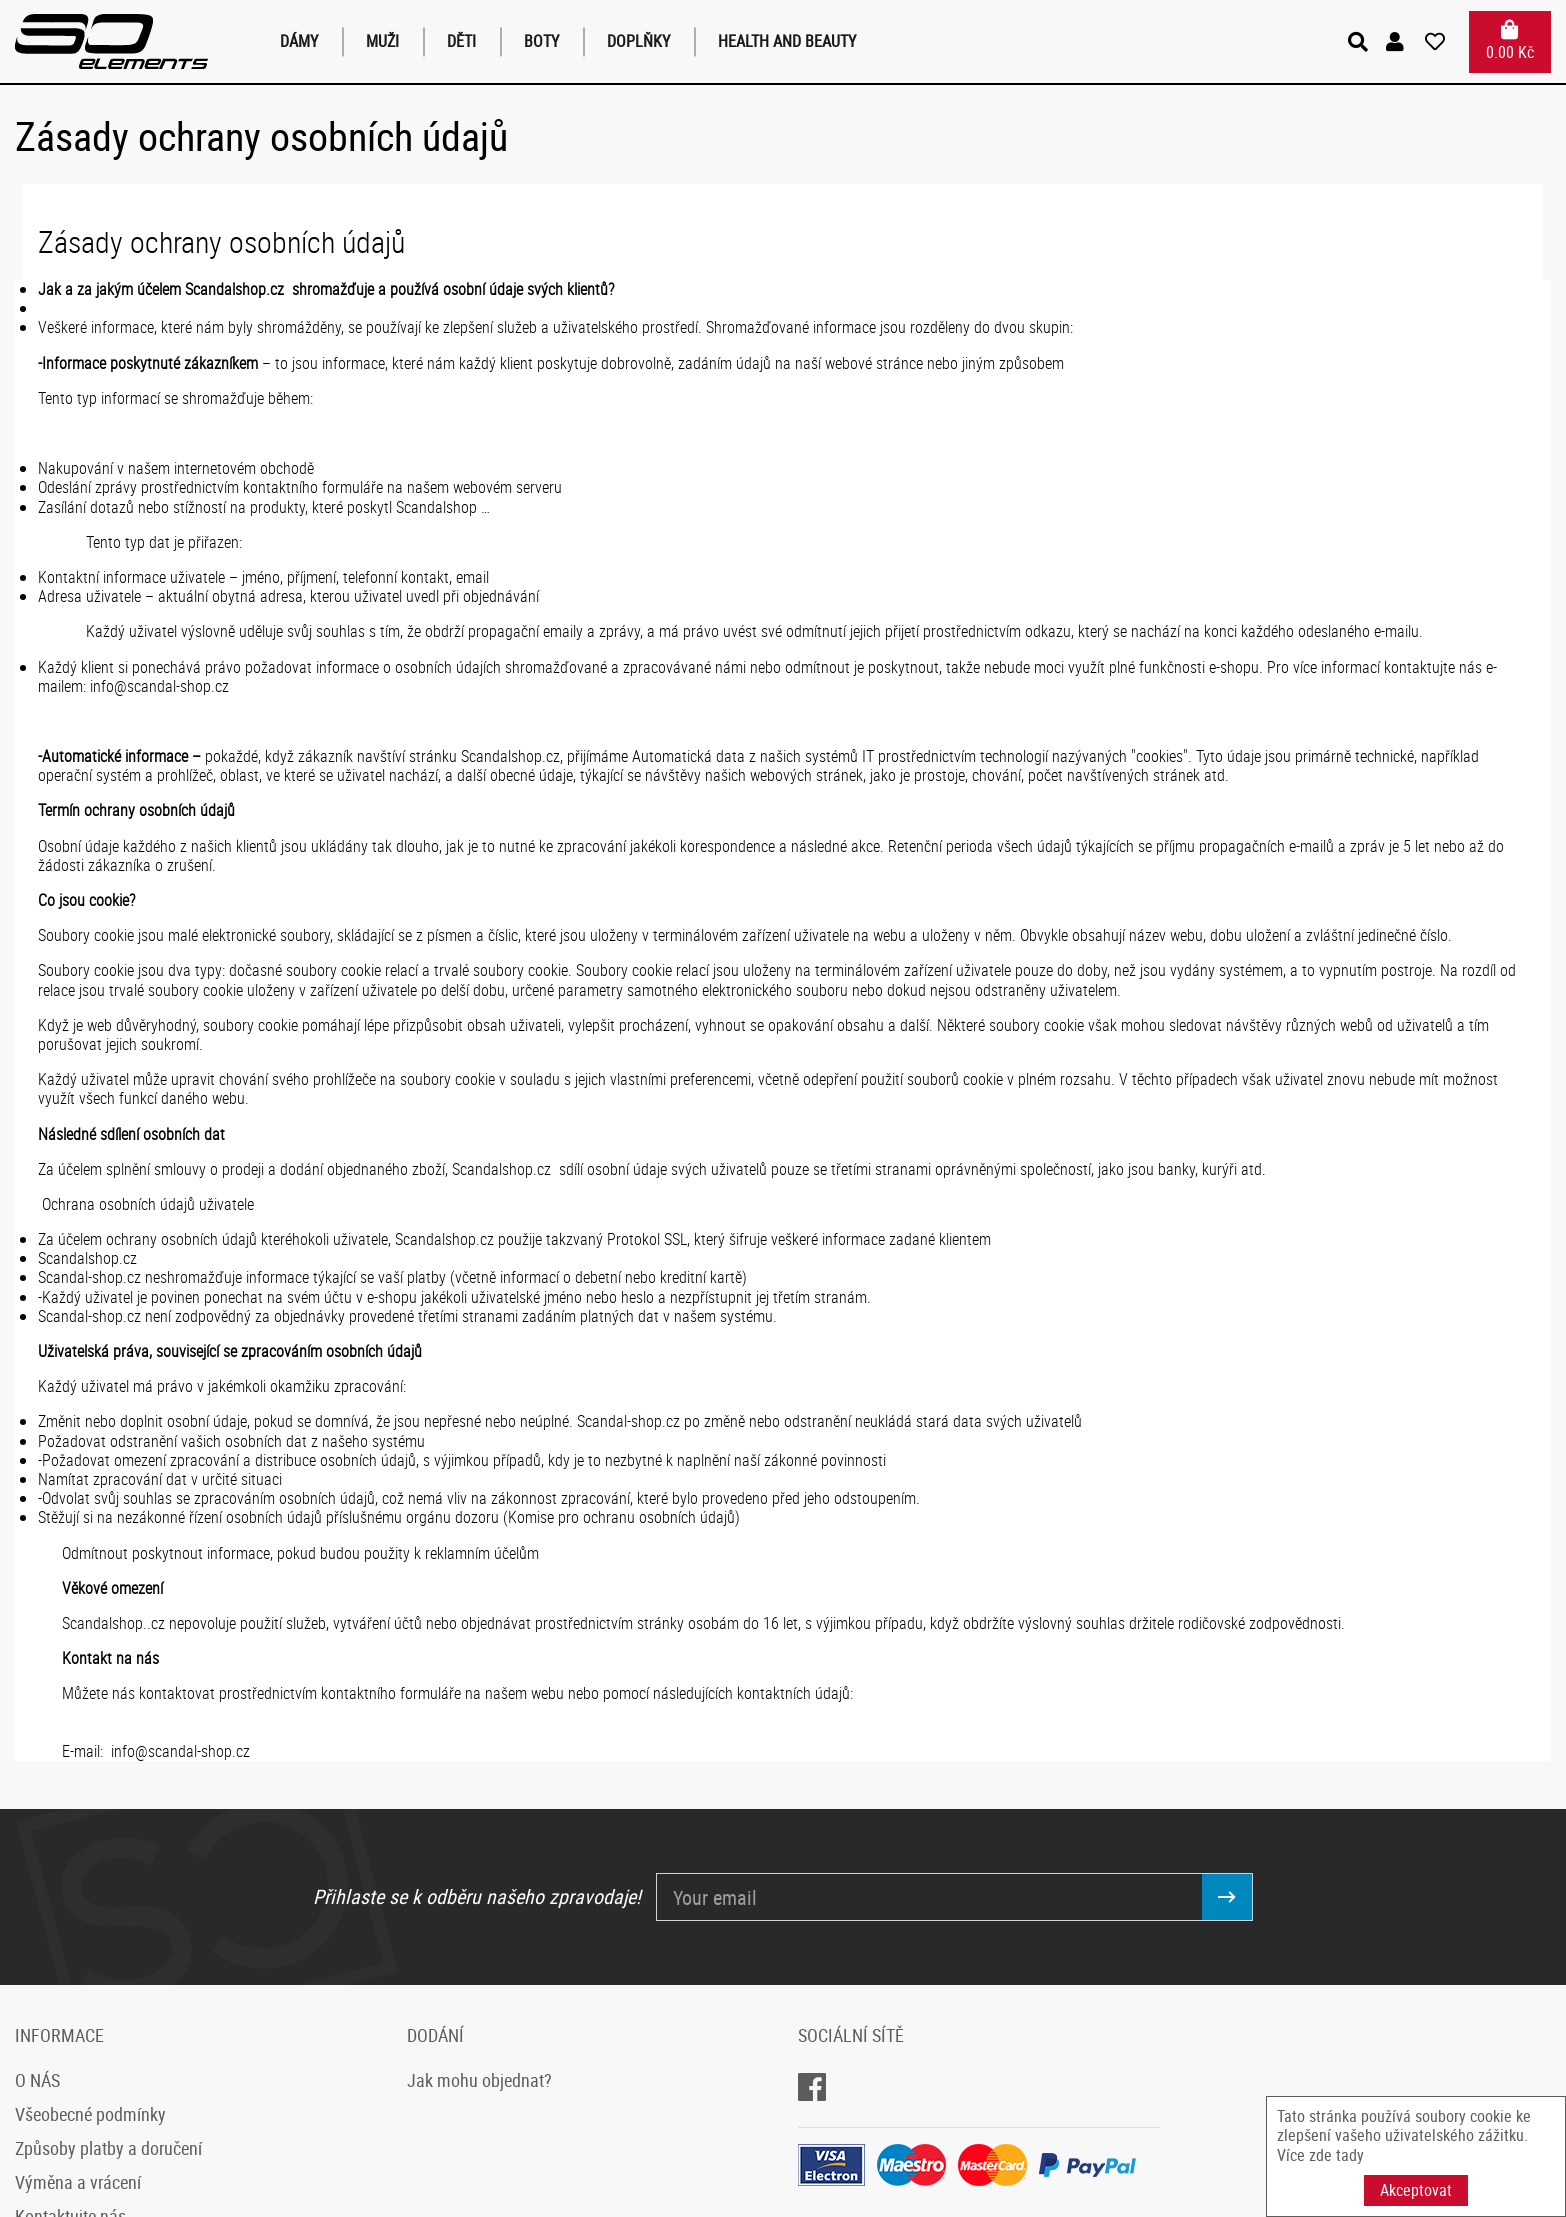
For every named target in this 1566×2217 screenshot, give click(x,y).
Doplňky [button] (638, 41)
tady (1350, 2155)
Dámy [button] (299, 41)
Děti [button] (461, 41)
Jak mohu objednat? (479, 2080)
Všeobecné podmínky (90, 2114)
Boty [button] (541, 41)
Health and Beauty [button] (787, 41)
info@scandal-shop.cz (159, 686)
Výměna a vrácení (78, 2182)
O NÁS (37, 2080)
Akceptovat (1416, 2190)
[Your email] (929, 1897)
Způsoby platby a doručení (108, 2148)
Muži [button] (382, 41)
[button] (1397, 42)
